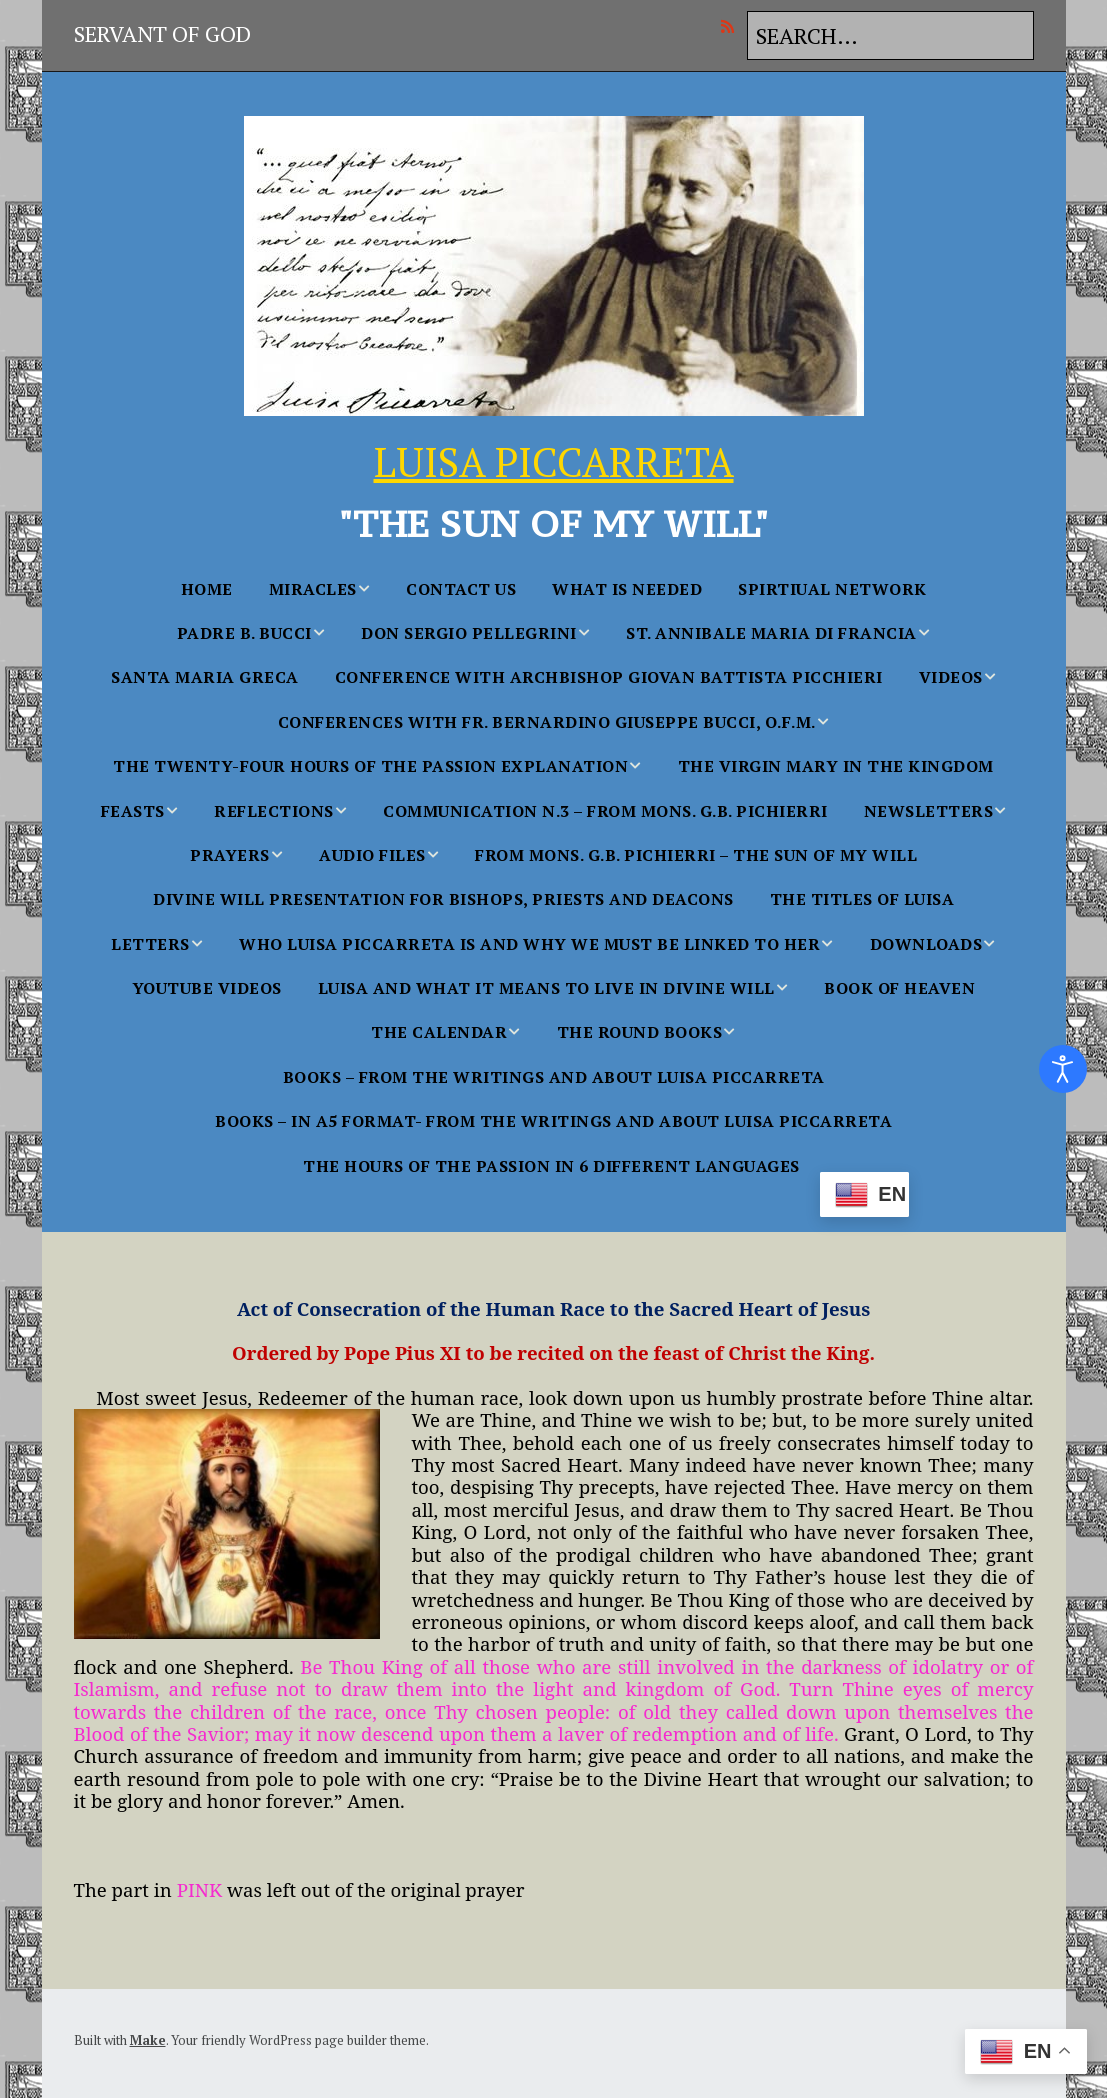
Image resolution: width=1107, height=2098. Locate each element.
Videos (951, 677)
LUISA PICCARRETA (554, 461)
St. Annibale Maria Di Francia (771, 633)
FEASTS (133, 811)
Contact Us (461, 589)
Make (148, 2040)
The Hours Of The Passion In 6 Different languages (551, 1166)
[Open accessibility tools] (1063, 1069)
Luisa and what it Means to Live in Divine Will (546, 988)
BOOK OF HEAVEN (899, 988)
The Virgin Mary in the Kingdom (836, 766)
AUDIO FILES (372, 855)
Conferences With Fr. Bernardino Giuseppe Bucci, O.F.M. (547, 722)
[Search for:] (890, 35)
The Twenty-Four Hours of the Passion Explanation (370, 766)
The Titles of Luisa (862, 899)
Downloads (926, 944)
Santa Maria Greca (205, 677)
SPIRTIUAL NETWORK (832, 589)
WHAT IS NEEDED (627, 589)
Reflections (274, 811)
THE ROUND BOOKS (640, 1032)
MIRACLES (313, 589)
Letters (150, 944)
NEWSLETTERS (929, 811)
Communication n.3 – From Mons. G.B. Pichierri (605, 811)
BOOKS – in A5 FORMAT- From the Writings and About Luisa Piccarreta (553, 1121)
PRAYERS (230, 855)
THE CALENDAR (439, 1032)
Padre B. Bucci (244, 633)
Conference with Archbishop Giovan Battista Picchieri (609, 677)
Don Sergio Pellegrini (469, 633)
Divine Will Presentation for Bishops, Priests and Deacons (443, 899)
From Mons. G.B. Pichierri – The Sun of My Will (696, 855)
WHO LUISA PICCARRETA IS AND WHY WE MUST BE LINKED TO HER (529, 944)
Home (207, 589)
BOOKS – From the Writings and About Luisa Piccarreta (554, 1077)
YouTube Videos (207, 988)
